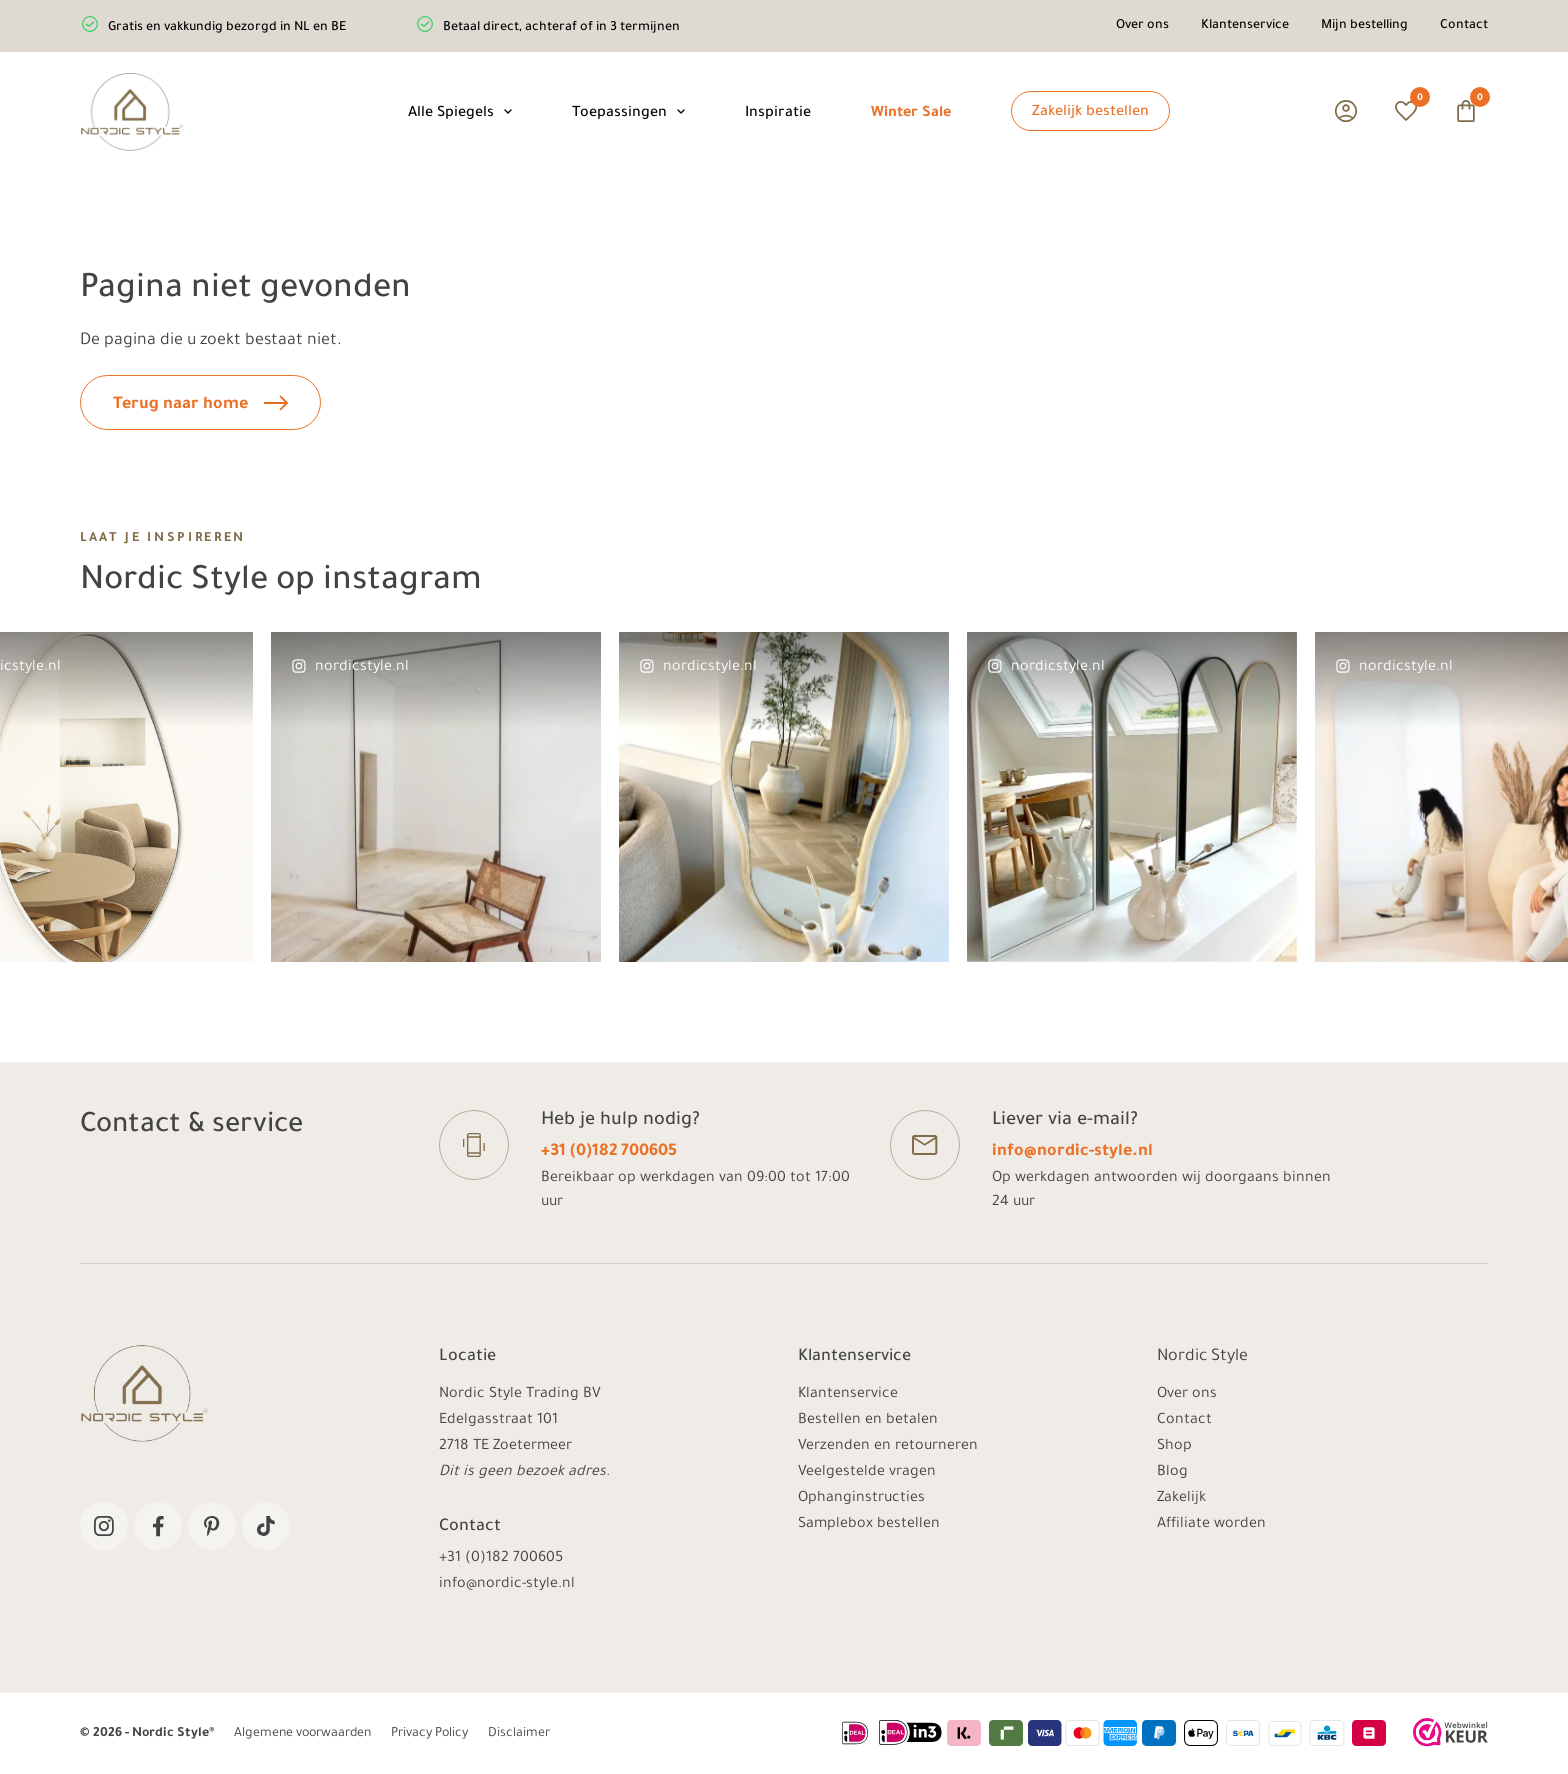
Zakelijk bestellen (1090, 113)
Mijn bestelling (1364, 26)
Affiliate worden (1211, 1525)
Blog (1172, 1473)
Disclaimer (519, 1734)
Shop (1174, 1447)
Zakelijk (1181, 1499)
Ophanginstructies (861, 1499)
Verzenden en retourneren (888, 1447)
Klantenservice (1245, 26)
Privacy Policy (429, 1734)
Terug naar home (200, 404)
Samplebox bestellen (869, 1525)
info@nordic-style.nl (1072, 1152)
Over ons (1142, 26)
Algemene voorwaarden (302, 1734)
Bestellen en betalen (868, 1421)
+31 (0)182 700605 (609, 1152)
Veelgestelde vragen (867, 1473)
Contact (1464, 26)
